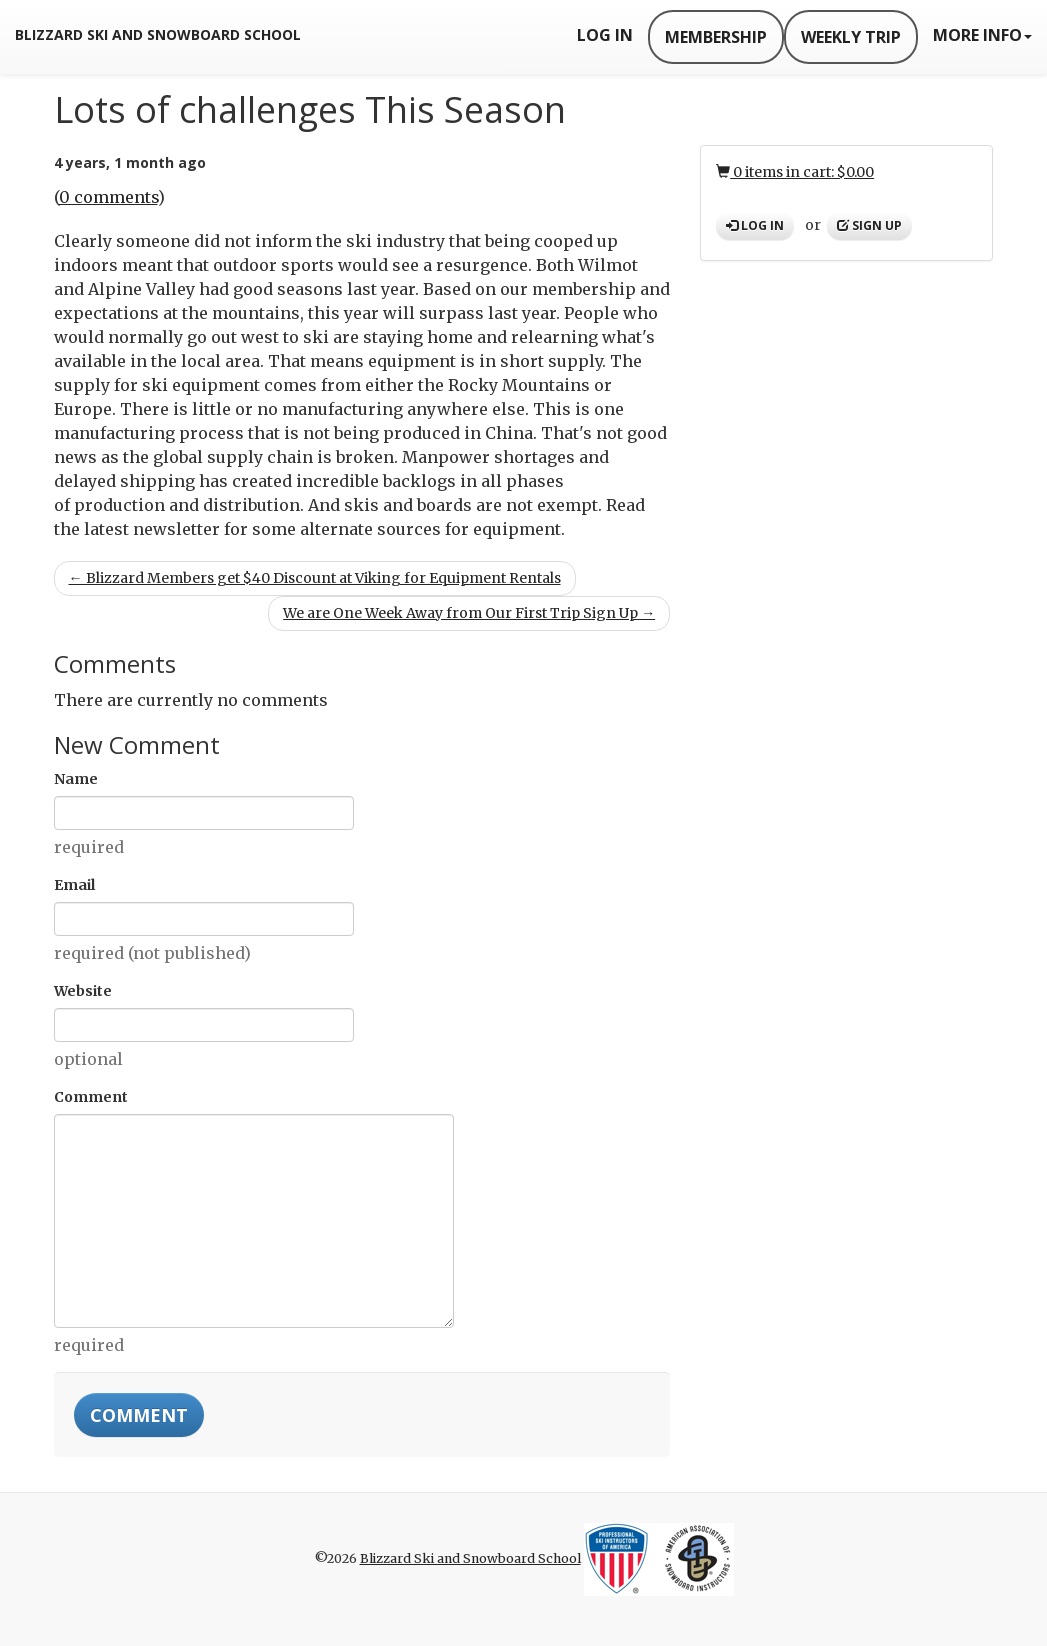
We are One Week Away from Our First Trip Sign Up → (469, 613)
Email (74, 885)
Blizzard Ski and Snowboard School (158, 34)
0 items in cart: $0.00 (795, 172)
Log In (605, 35)
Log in (755, 225)
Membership (716, 37)
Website (83, 991)
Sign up (869, 225)
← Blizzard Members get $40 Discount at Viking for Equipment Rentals (315, 578)
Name (76, 779)
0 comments (108, 197)
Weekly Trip (851, 37)
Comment (91, 1097)
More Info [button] (982, 35)
